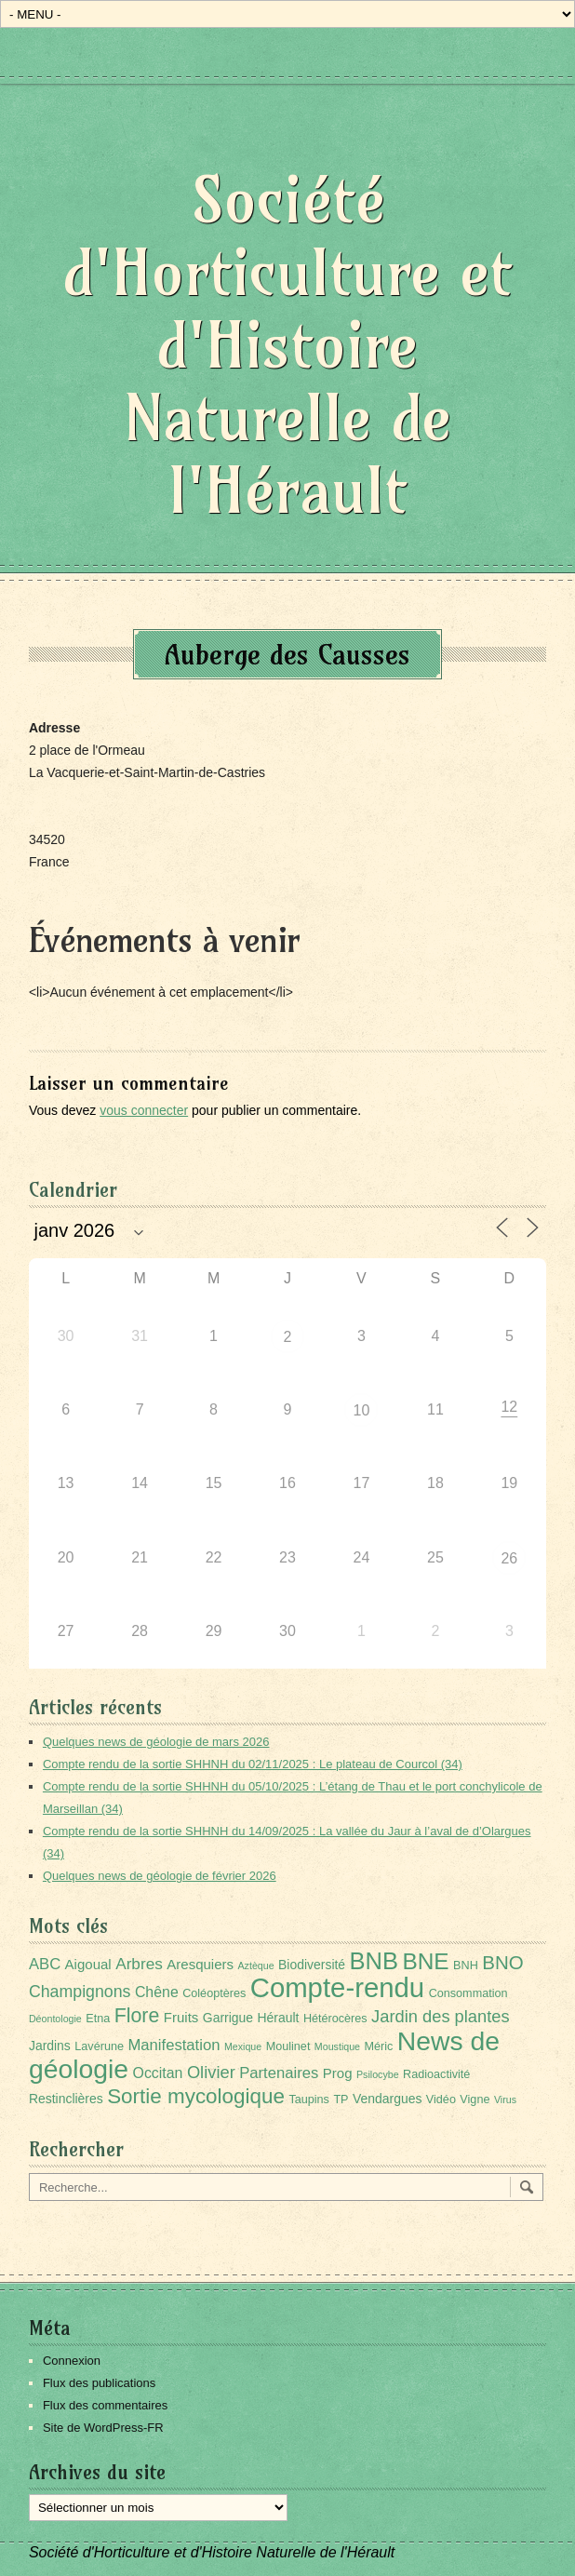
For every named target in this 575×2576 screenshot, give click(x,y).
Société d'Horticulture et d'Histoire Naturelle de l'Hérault (287, 345)
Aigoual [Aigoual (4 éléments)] (88, 1964)
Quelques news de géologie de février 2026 (159, 1876)
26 (509, 1558)
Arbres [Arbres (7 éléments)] (139, 1963)
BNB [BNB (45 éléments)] (374, 1961)
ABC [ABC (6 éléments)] (44, 1964)
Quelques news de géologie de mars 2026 (156, 1742)
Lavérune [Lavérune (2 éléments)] (99, 2046)
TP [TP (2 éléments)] (340, 2099)
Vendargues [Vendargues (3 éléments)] (387, 2098)
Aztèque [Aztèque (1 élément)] (256, 1965)
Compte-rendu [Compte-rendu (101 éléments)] (337, 1987)
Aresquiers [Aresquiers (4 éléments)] (200, 1964)
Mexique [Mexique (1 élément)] (242, 2046)
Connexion (71, 2361)
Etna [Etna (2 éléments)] (98, 2018)
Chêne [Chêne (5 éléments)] (157, 1992)
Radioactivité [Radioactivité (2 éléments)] (436, 2074)
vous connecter (144, 1110)
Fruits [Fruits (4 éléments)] (181, 2017)
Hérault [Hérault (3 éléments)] (279, 2017)
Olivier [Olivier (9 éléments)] (211, 2072)
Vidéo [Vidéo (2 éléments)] (441, 2099)
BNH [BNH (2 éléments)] (465, 1965)
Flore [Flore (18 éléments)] (137, 2016)
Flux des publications (99, 2383)
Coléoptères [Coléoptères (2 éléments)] (214, 1993)
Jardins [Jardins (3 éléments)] (50, 2045)
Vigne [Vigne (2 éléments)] (474, 2099)
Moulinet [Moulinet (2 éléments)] (288, 2046)
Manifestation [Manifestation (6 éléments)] (173, 2045)
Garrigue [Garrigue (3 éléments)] (228, 2017)
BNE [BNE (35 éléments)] (425, 1961)
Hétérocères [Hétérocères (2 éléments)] (335, 2018)
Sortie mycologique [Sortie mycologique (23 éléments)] (196, 2096)
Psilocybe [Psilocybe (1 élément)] (377, 2074)
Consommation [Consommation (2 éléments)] (468, 1993)
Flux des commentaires (105, 2405)
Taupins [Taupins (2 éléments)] (308, 2099)
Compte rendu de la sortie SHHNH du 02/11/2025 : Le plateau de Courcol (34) (252, 1764)
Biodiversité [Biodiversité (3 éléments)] (311, 1964)
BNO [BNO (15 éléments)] (502, 1962)
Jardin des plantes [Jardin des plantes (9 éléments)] (440, 2016)
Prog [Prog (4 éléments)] (338, 2073)
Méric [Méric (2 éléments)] (378, 2046)
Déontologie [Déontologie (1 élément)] (55, 2018)
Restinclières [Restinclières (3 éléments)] (66, 2098)
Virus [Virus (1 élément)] (505, 2099)
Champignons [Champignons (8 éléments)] (80, 1991)
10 (362, 1410)
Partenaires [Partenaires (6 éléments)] (278, 2073)
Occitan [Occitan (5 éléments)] (158, 2073)
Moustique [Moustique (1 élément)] (337, 2046)
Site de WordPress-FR (103, 2428)
